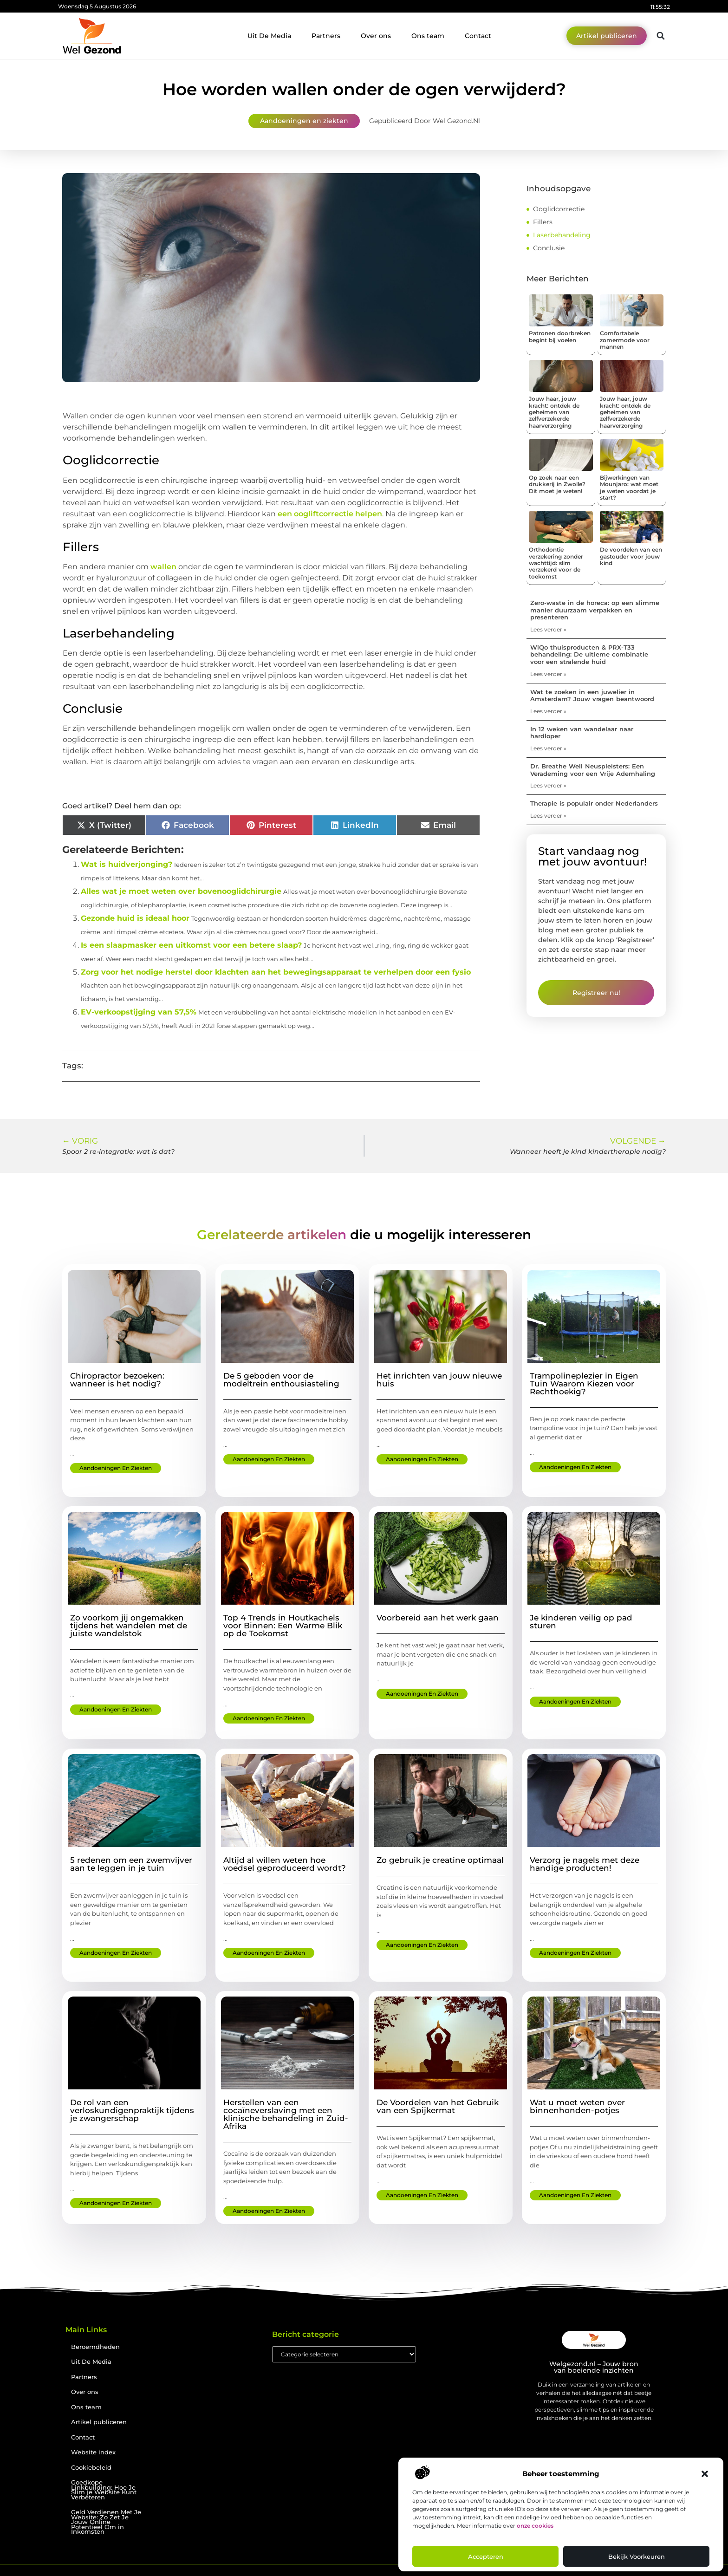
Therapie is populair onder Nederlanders (594, 803)
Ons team (427, 36)
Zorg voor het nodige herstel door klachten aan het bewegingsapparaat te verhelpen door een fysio (276, 972)
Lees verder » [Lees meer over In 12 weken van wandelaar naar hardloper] (548, 748)
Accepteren (485, 2556)
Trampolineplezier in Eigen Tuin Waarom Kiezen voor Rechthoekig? (584, 1383)
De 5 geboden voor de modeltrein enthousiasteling (281, 1379)
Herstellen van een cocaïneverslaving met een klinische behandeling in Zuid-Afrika (285, 2114)
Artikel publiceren (99, 2422)
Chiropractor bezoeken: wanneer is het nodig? (117, 1379)
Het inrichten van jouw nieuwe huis (439, 1379)
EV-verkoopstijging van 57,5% (138, 1012)
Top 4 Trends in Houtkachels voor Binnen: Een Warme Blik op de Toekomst (282, 1625)
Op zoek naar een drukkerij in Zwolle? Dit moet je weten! (557, 484)
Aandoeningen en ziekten (304, 121)
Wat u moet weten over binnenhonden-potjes (577, 2106)
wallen (164, 566)
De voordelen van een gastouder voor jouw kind (631, 556)
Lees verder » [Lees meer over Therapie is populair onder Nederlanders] (548, 815)
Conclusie (549, 248)
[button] (704, 2473)
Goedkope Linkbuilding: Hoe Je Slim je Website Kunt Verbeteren (103, 2490)
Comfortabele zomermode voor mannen (625, 340)
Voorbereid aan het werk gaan (438, 1617)
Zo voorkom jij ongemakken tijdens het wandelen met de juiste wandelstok (128, 1625)
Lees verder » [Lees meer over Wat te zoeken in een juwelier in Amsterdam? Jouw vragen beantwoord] (548, 711)
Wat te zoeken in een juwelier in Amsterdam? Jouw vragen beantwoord (592, 695)
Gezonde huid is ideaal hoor (135, 918)
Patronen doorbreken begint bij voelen (560, 336)
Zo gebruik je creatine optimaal (440, 1860)
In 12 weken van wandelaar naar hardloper (581, 732)
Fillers (542, 222)
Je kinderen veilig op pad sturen (581, 1621)
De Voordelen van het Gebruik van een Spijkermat (438, 2106)
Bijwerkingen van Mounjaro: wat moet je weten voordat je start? (629, 487)
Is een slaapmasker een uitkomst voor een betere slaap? (191, 945)
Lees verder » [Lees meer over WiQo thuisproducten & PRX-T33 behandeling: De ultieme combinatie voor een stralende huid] (548, 673)
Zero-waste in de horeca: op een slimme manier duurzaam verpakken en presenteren (594, 610)
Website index (93, 2452)
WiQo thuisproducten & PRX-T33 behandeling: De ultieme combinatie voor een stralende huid (589, 654)
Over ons (376, 36)
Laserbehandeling (562, 235)
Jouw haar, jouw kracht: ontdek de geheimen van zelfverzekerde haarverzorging (554, 412)
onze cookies (535, 2525)
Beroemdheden (95, 2346)
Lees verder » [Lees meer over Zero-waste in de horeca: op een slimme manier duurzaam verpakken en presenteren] (548, 629)
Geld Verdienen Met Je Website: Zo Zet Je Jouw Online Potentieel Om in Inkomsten (106, 2522)
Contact (478, 36)
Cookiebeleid (91, 2467)
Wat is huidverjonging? (126, 864)
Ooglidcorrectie (559, 209)
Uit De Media (269, 36)
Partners (326, 36)
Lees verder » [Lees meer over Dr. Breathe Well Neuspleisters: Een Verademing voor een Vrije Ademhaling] (548, 785)
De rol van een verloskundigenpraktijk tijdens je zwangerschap (132, 2110)
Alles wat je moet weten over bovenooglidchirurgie (181, 891)
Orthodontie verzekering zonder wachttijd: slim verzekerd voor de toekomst (556, 563)
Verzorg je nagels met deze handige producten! (584, 1864)
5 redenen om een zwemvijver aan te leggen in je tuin (131, 1864)
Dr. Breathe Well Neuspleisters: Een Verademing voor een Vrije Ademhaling (592, 769)
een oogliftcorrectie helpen (330, 513)
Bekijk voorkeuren (636, 2556)
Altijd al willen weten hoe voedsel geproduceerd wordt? (284, 1864)
